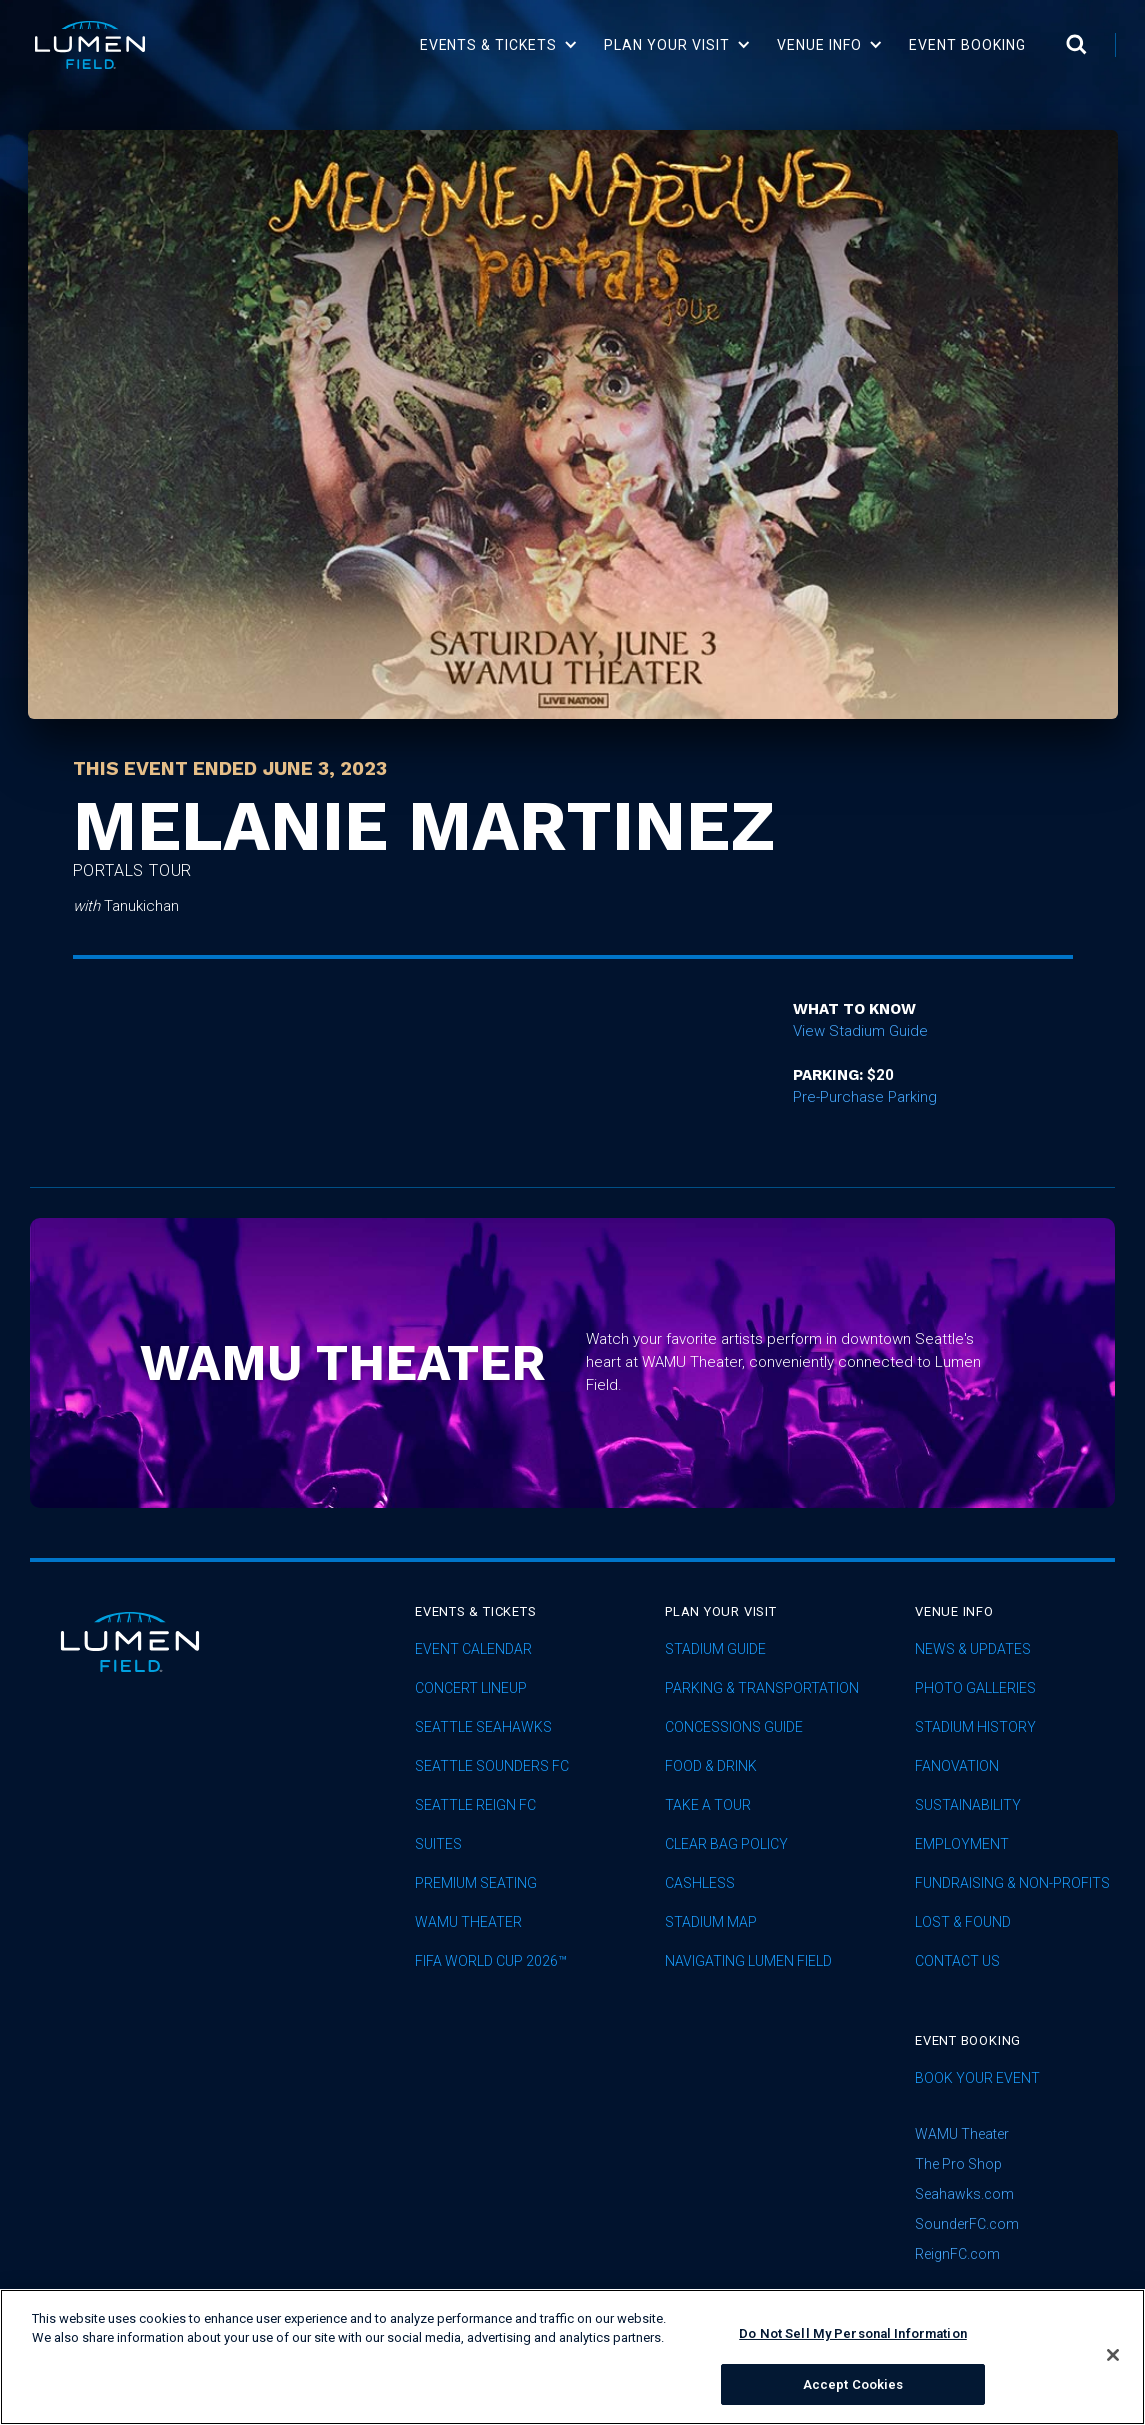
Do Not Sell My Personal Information (853, 2348)
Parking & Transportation (762, 1688)
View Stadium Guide (860, 1031)
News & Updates (973, 1649)
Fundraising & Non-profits (1012, 1883)
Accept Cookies (853, 2399)
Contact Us (957, 1961)
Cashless (700, 1883)
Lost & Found (963, 1922)
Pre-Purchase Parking (865, 1097)
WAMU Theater (468, 1922)
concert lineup (471, 1688)
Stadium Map (711, 1922)
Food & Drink (711, 1766)
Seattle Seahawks (483, 1727)
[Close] (1113, 2370)
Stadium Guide (715, 1649)
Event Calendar (473, 1649)
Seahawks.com (964, 2194)
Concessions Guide (734, 1727)
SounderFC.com (967, 2224)
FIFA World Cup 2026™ (491, 1961)
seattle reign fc (475, 1805)
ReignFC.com (957, 2254)
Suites (438, 1844)
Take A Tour (708, 1805)
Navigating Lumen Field (748, 1961)
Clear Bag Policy (726, 1844)
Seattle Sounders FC (492, 1766)
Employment (962, 1844)
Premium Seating (476, 1883)
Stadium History (975, 1727)
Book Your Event (977, 2078)
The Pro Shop (958, 2164)
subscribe (967, 2301)
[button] (499, 45)
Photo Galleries (975, 1688)
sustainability (968, 1805)
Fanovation (957, 1766)
